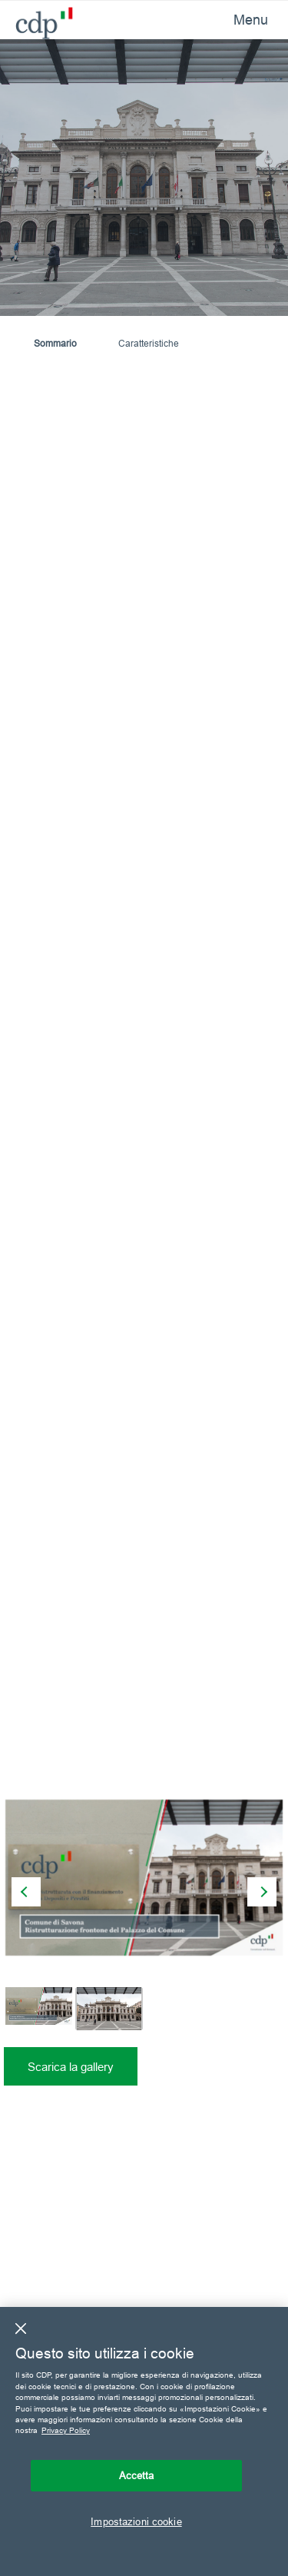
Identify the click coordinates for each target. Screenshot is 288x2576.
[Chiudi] (21, 2328)
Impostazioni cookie (136, 2521)
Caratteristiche (148, 343)
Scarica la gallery (71, 2066)
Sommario (55, 343)
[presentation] (26, 1891)
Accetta (136, 2475)
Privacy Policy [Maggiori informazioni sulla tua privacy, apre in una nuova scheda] (65, 2430)
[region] (144, 2441)
